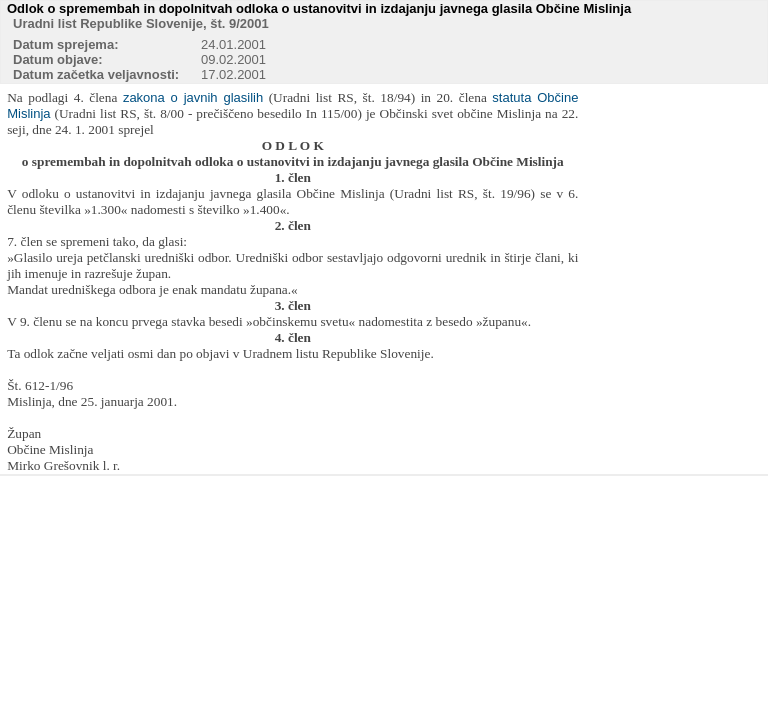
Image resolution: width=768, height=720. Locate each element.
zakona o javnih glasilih (193, 97)
